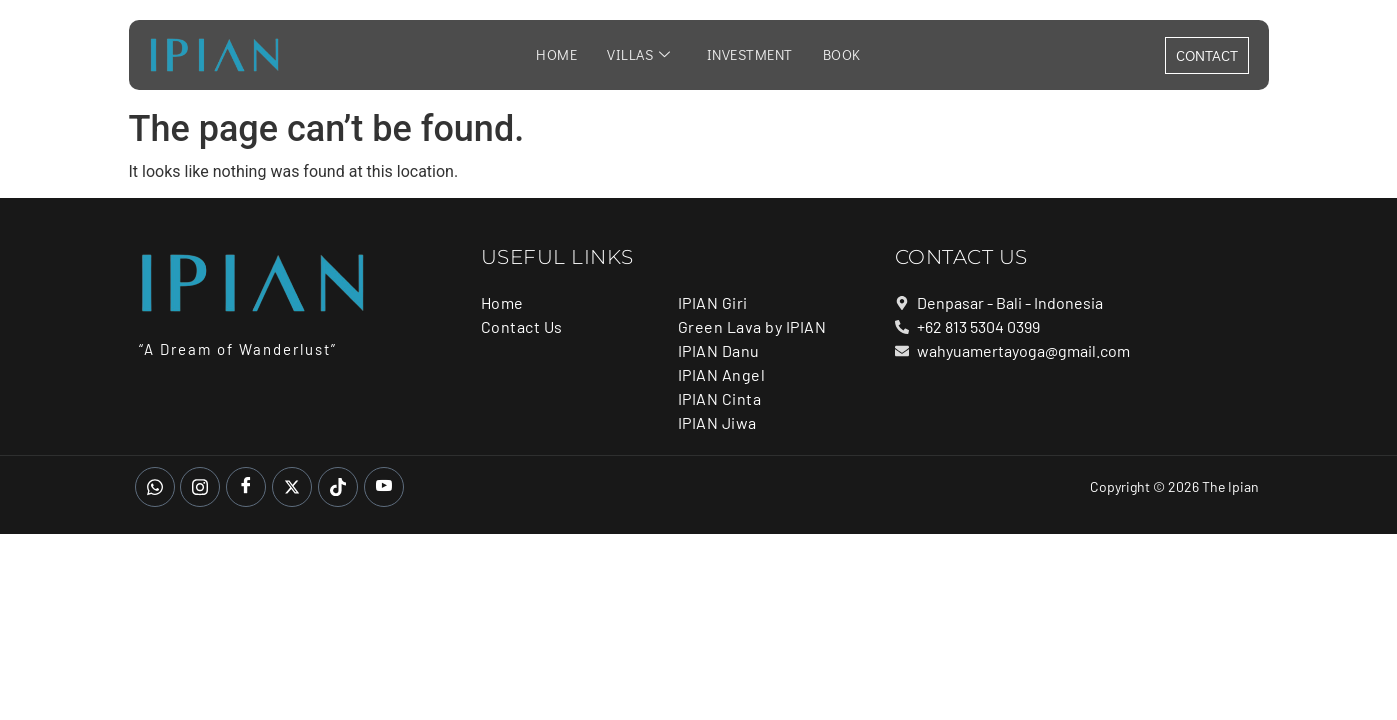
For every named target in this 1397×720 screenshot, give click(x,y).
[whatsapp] (155, 487)
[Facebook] (246, 487)
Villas (640, 55)
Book (839, 55)
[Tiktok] (338, 487)
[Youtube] (384, 487)
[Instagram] (200, 487)
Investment (748, 55)
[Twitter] (292, 487)
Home (559, 55)
